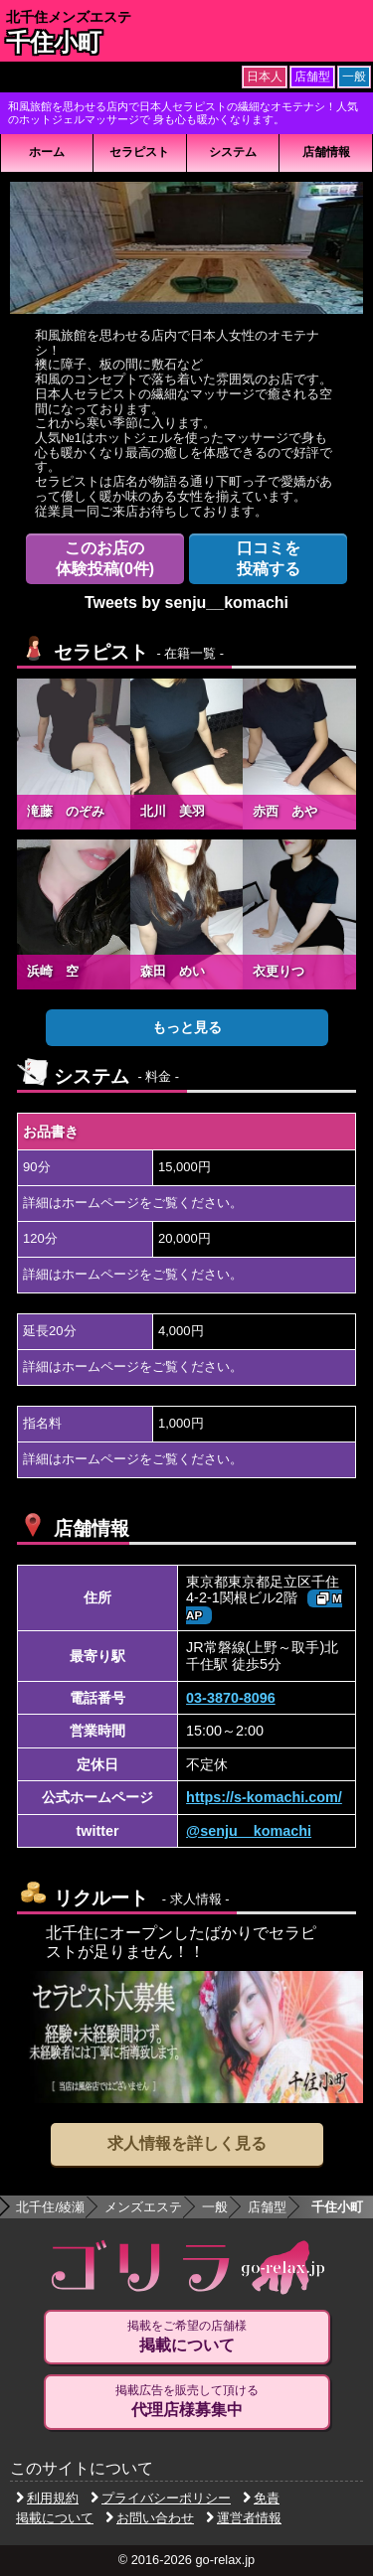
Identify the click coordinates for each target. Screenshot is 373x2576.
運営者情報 (243, 2517)
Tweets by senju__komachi (186, 602)
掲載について (54, 2517)
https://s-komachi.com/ (264, 1797)
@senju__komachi (248, 1831)
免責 (261, 2498)
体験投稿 (105, 557)
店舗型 (267, 2206)
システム (233, 152)
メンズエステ (143, 2206)
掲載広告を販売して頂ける (187, 2401)
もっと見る (187, 1027)
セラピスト (139, 152)
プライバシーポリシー (161, 2498)
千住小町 (53, 42)
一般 (215, 2206)
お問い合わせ (149, 2517)
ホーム (47, 152)
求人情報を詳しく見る (187, 2143)
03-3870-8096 (231, 1698)
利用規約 (47, 2498)
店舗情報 (326, 152)
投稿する (268, 557)
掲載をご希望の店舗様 (187, 2336)
